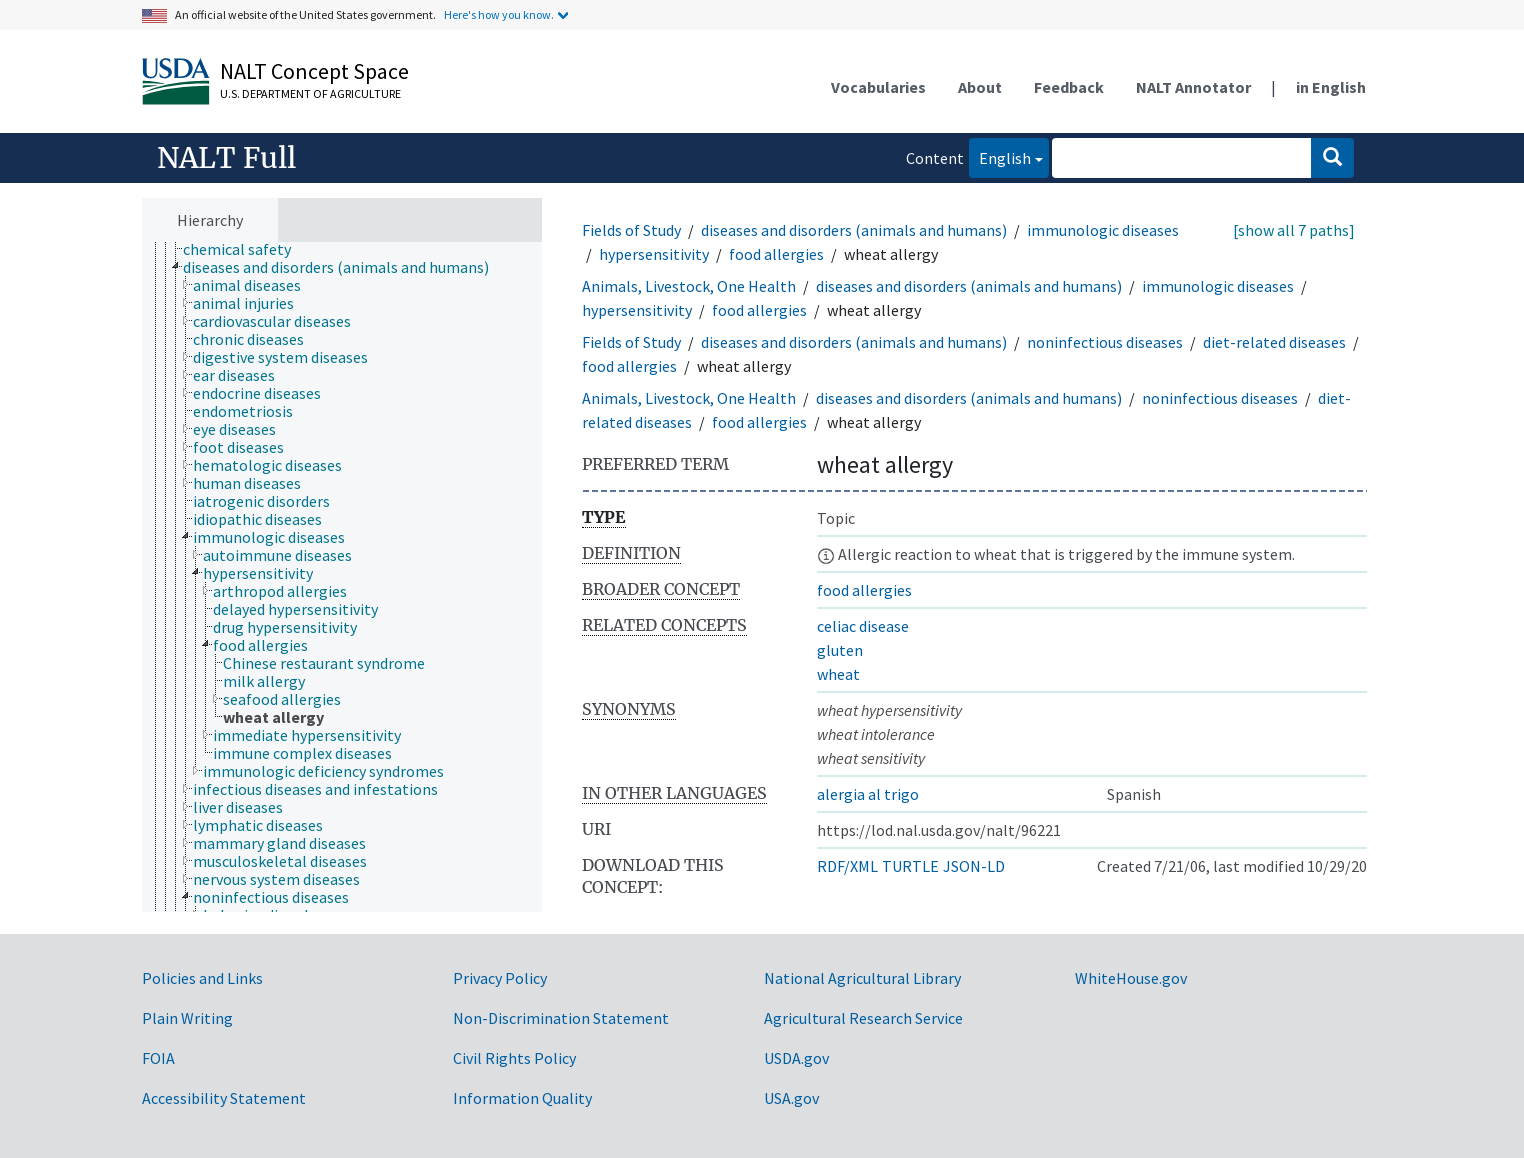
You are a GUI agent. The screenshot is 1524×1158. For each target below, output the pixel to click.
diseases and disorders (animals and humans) (854, 230)
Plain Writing (187, 1018)
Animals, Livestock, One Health (689, 286)
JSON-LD (974, 866)
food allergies (776, 254)
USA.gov (791, 1098)
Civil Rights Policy (514, 1058)
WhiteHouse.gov (1131, 978)
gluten (840, 650)
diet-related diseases (1274, 342)
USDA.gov (796, 1058)
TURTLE (910, 866)
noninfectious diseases (1105, 342)
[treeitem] (245, 249)
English (1000, 156)
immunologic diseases (1103, 230)
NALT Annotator (1193, 87)
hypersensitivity (654, 254)
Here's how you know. (499, 14)
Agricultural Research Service (863, 1018)
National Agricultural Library (862, 978)
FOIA (158, 1058)
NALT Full (226, 158)
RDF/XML (847, 866)
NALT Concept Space (314, 71)
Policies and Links (202, 978)
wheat (838, 674)
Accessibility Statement (224, 1098)
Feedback (1069, 87)
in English (1331, 87)
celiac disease (863, 626)
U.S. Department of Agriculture (310, 93)
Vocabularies (878, 87)
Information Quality (522, 1098)
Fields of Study (631, 230)
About (980, 87)
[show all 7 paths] (1294, 230)
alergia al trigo (868, 794)
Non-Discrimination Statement (561, 1018)
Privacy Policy (500, 978)
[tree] (342, 577)
